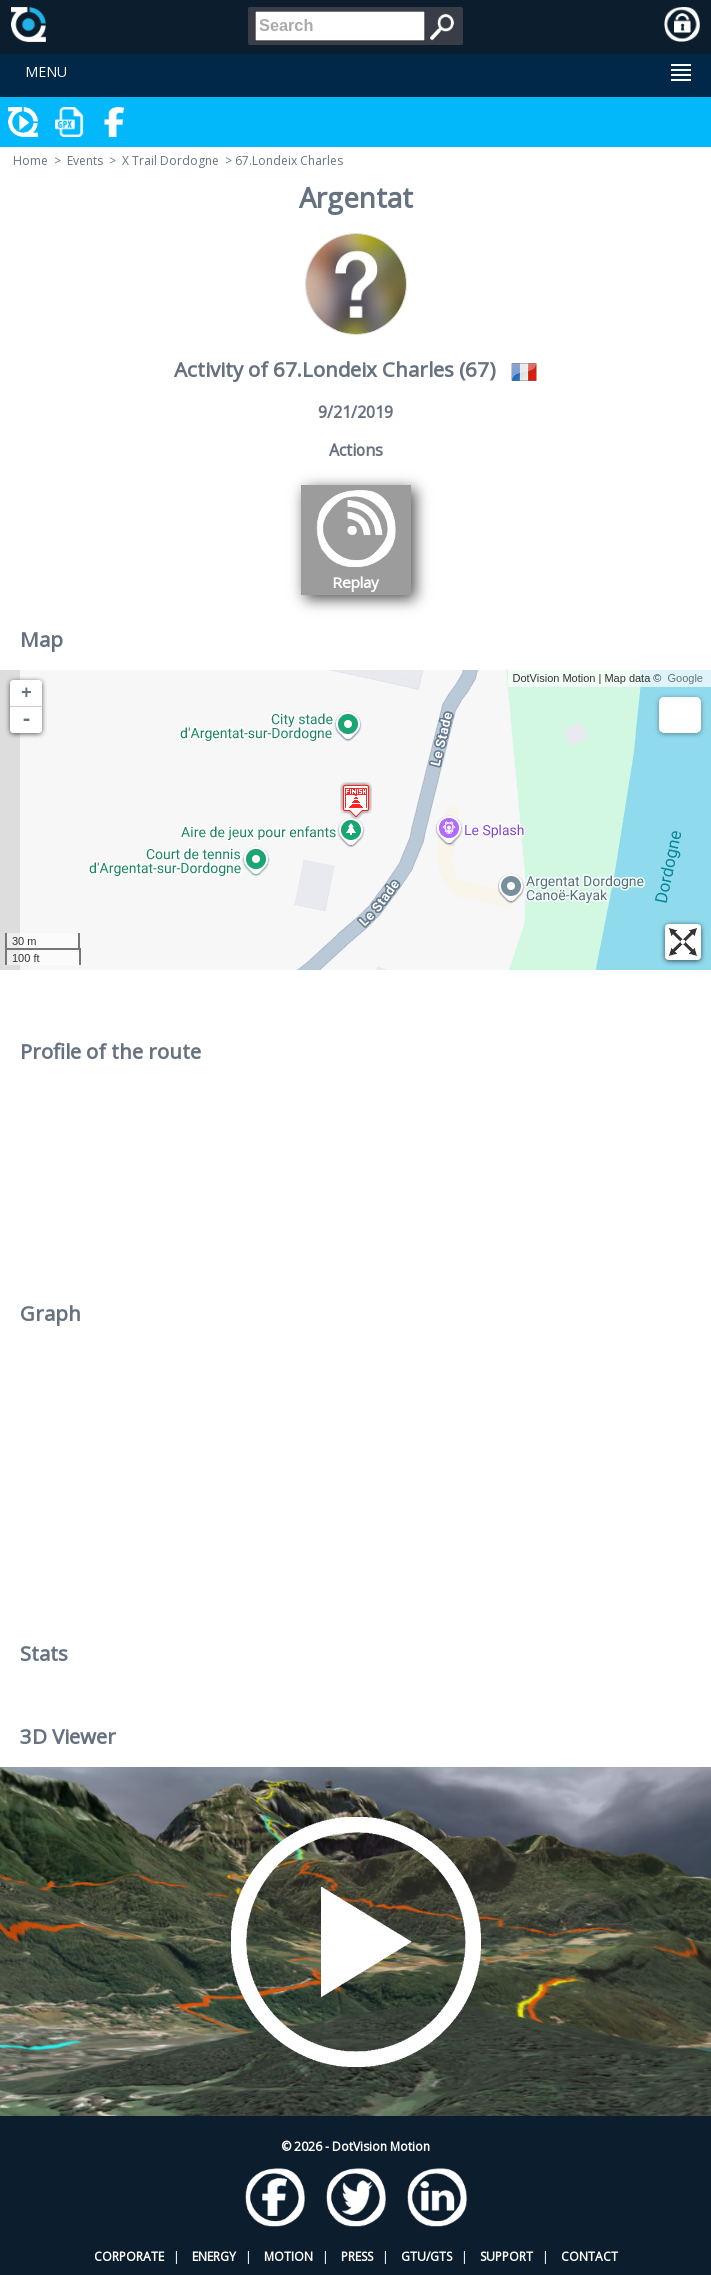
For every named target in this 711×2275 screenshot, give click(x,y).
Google (685, 678)
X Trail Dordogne (170, 160)
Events (85, 160)
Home (30, 160)
